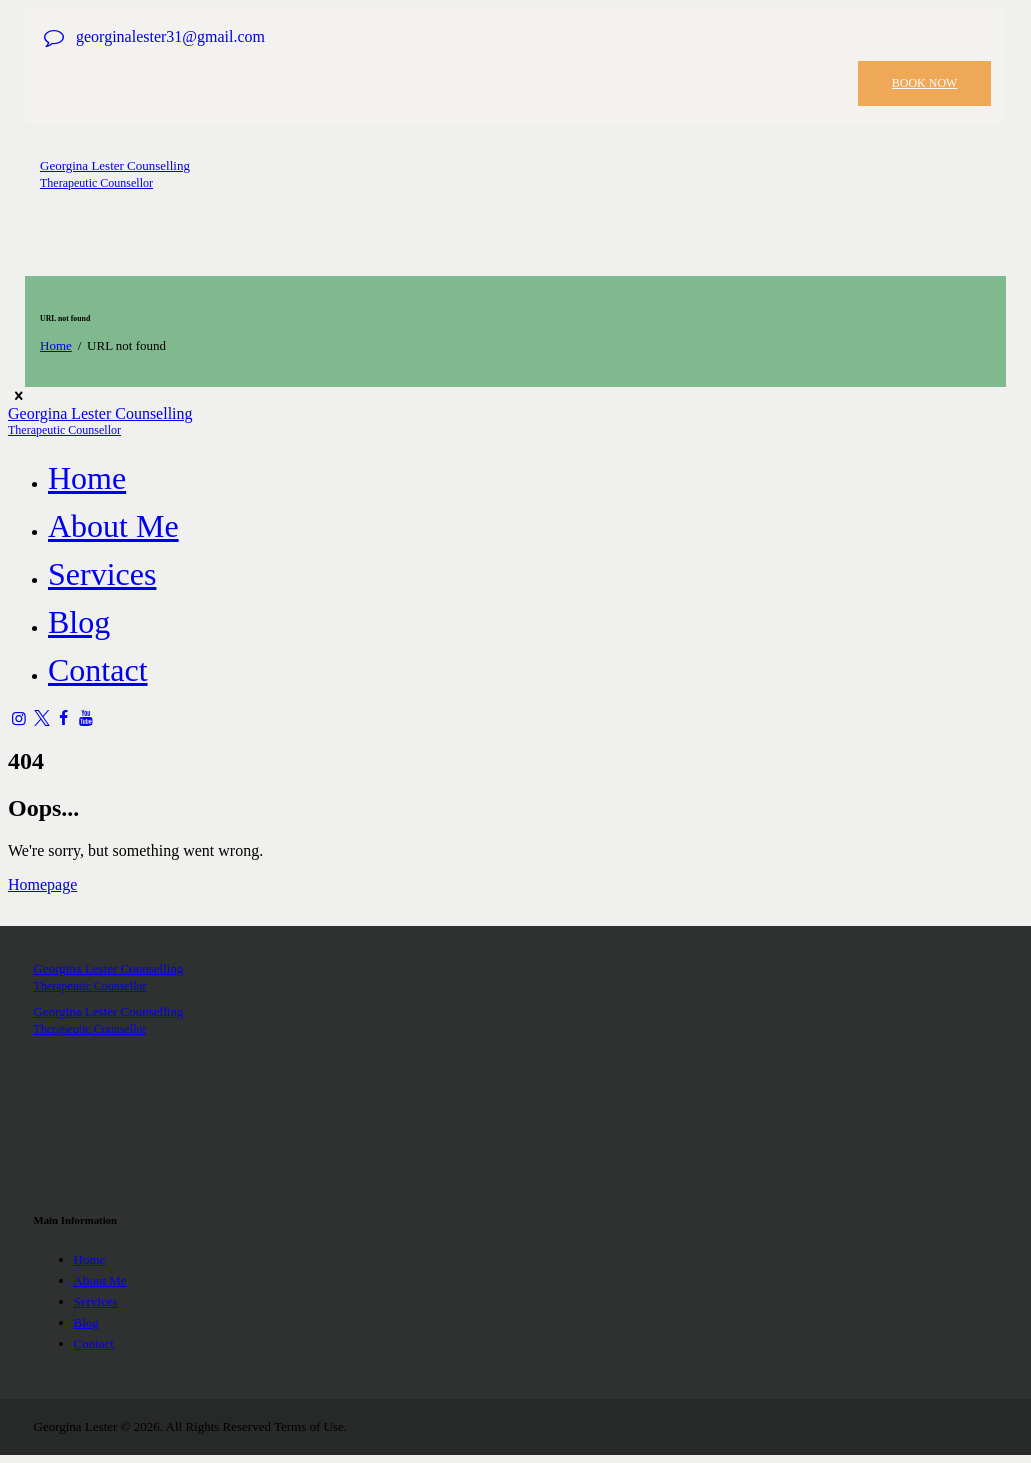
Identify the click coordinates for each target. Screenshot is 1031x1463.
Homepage (42, 884)
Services (96, 1301)
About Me (100, 1280)
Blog (86, 1322)
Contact (94, 1343)
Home (56, 345)
